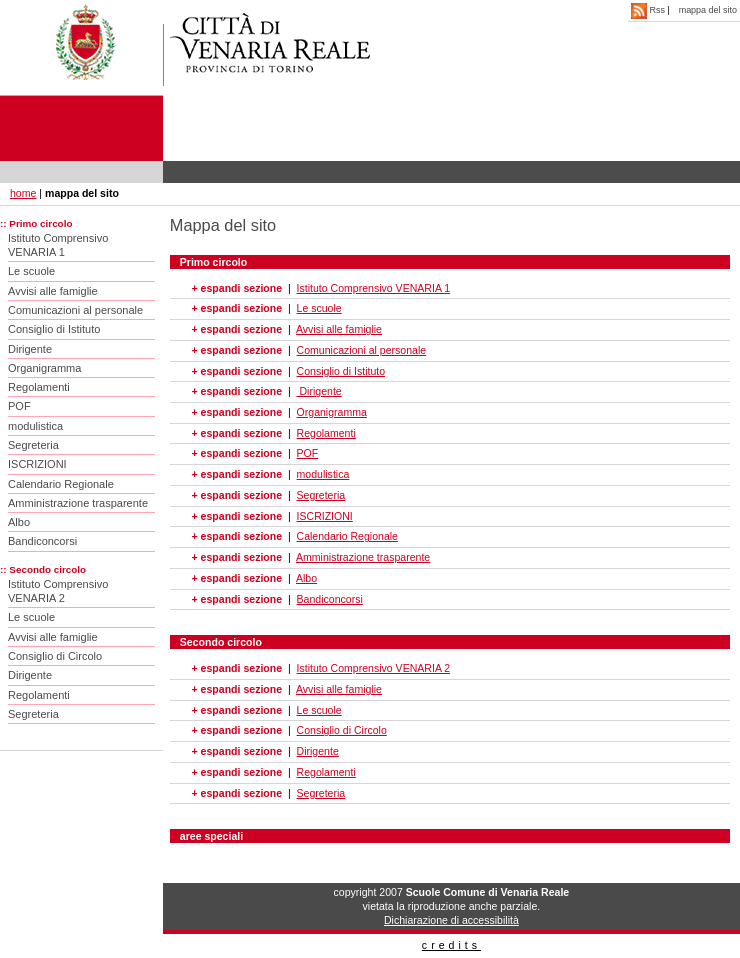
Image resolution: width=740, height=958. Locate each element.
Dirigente (30, 349)
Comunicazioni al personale (75, 310)
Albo (19, 522)
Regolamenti (39, 387)
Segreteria (33, 445)
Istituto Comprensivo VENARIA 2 (58, 591)
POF (19, 406)
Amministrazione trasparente (78, 503)
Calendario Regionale (61, 484)
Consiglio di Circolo (55, 656)
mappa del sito (708, 10)
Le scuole (31, 271)
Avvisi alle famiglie (53, 291)
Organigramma (44, 368)
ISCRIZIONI (37, 464)
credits (451, 945)
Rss (649, 10)
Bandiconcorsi (42, 541)
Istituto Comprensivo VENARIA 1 (58, 245)
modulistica (35, 426)
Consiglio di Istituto (54, 329)
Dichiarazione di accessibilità (451, 920)
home (23, 193)
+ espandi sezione (237, 288)
